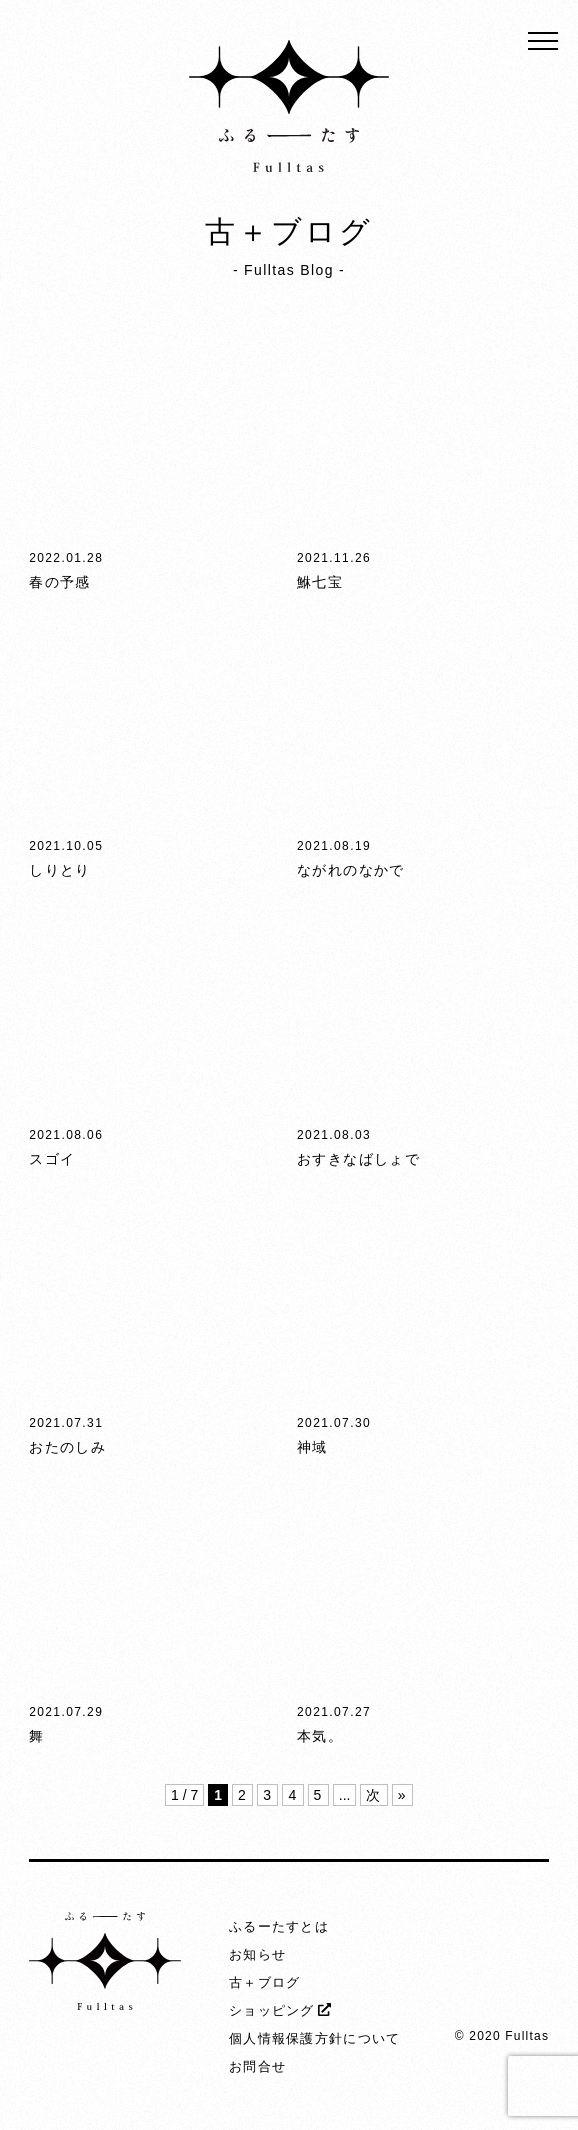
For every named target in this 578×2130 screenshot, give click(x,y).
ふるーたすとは (279, 1926)
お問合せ (257, 2066)
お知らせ (257, 1954)
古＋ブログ (265, 1982)
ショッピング (272, 2010)
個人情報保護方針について (315, 2038)
